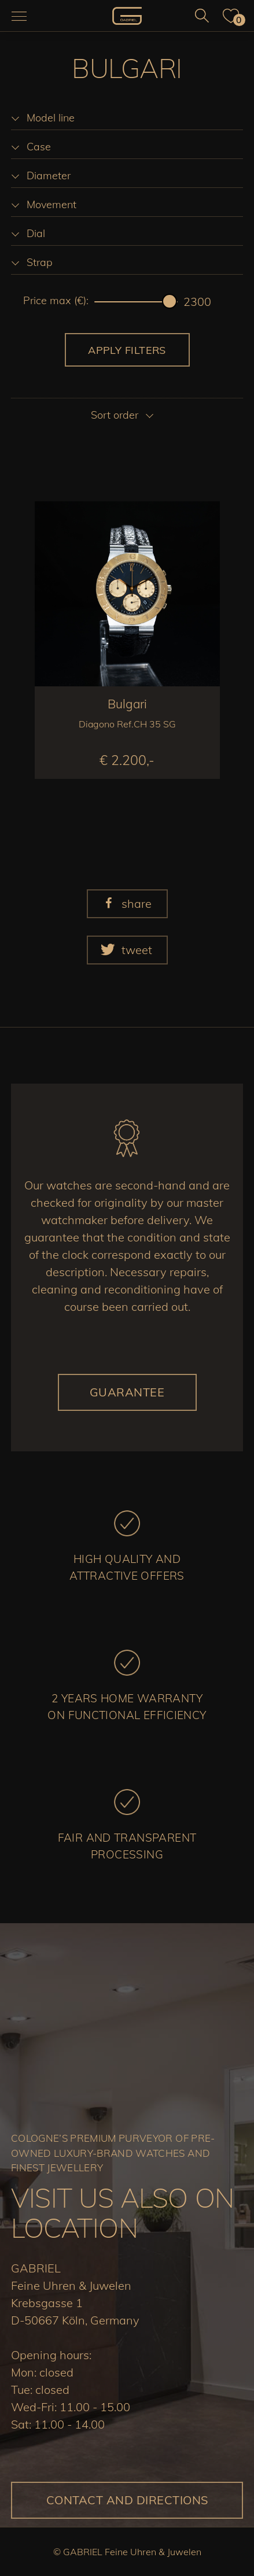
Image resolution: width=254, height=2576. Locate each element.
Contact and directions (127, 2500)
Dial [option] (36, 233)
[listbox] (127, 117)
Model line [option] (51, 117)
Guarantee (127, 1392)
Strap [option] (40, 262)
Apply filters (127, 350)
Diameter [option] (49, 175)
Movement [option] (51, 204)
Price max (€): (56, 300)
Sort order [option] (114, 415)
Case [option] (39, 146)
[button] (127, 903)
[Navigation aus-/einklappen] (19, 16)
